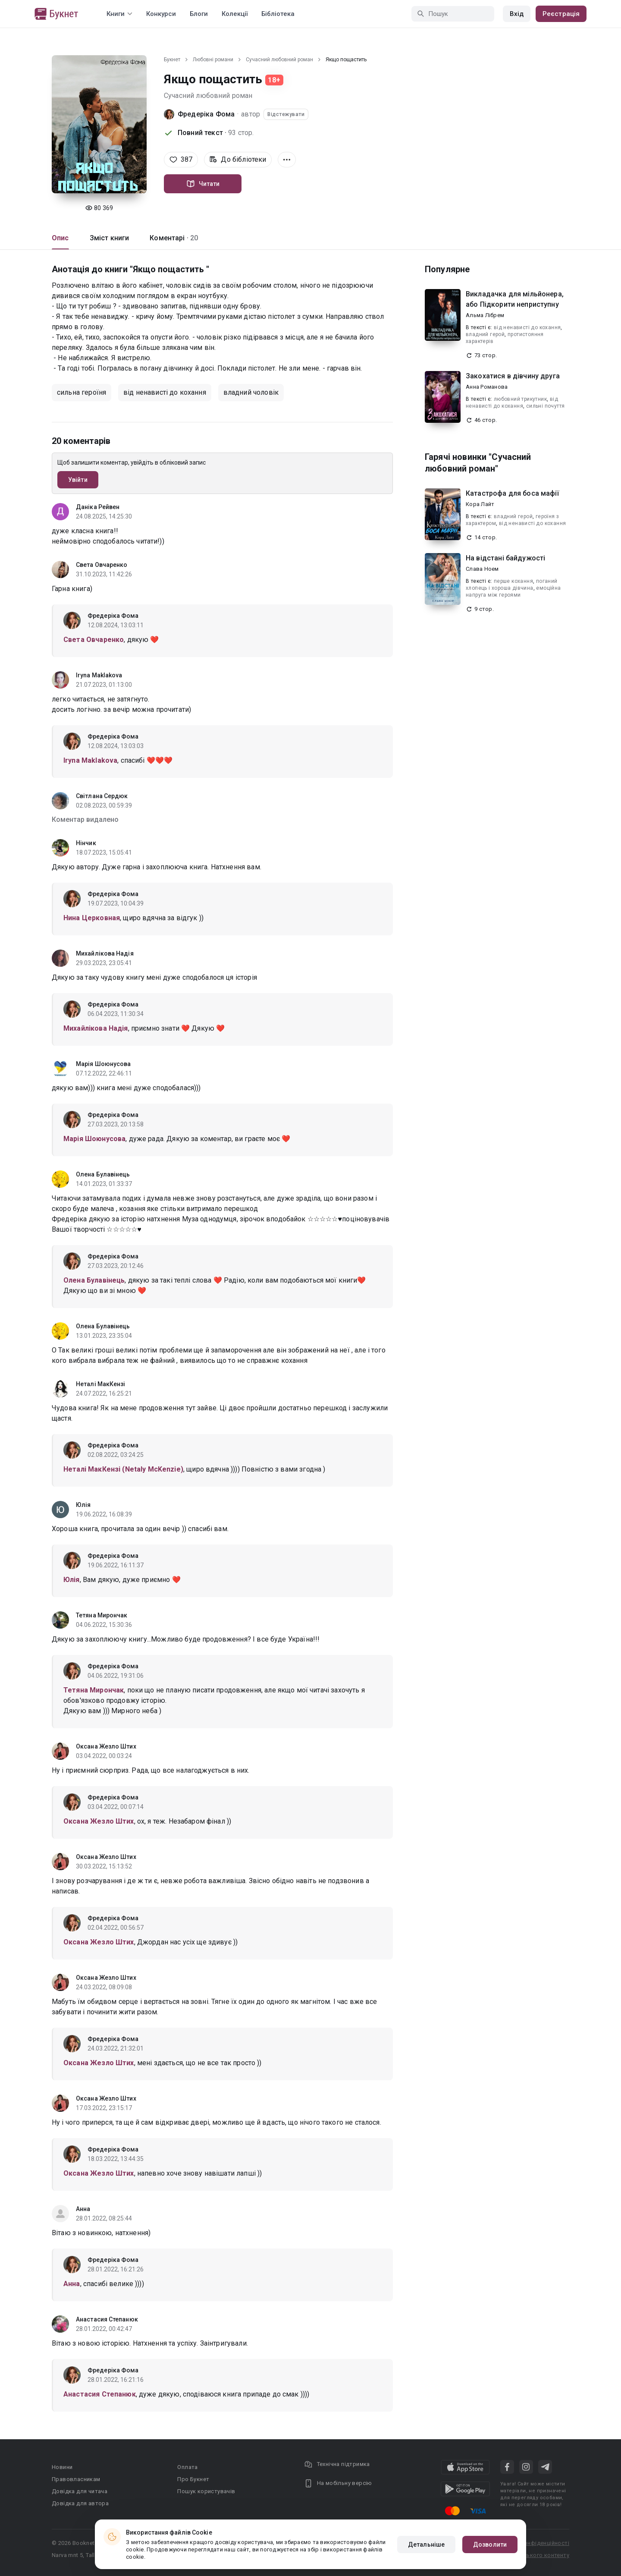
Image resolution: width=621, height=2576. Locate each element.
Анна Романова (487, 387)
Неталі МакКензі (100, 1384)
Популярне (447, 269)
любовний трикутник (520, 399)
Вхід (517, 14)
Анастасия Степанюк (107, 2319)
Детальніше (426, 2544)
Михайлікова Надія (105, 953)
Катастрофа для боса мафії (512, 493)
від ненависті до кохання (164, 392)
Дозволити (490, 2544)
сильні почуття (545, 406)
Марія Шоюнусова (103, 1063)
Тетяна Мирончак (102, 1615)
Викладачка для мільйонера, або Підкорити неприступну (515, 299)
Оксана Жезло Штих (106, 1746)
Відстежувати (285, 114)
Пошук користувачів (206, 2491)
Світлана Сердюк (102, 796)
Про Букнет (193, 2479)
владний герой (485, 334)
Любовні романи (213, 60)
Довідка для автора (80, 2503)
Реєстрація (561, 14)
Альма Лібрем (485, 315)
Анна (83, 2208)
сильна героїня (81, 392)
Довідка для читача (79, 2491)
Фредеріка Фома (206, 114)
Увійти (78, 479)
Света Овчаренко (102, 564)
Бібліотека (278, 14)
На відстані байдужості (505, 558)
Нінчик (86, 843)
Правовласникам (76, 2479)
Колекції (235, 14)
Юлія (83, 1504)
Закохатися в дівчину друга (513, 376)
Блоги (199, 14)
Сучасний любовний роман (279, 60)
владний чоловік (251, 392)
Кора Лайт (480, 504)
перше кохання (513, 581)
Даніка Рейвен (97, 506)
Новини (62, 2467)
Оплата (187, 2467)
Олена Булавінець (103, 1174)
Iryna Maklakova (99, 675)
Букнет (172, 60)
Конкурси (161, 14)
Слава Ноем (482, 569)
